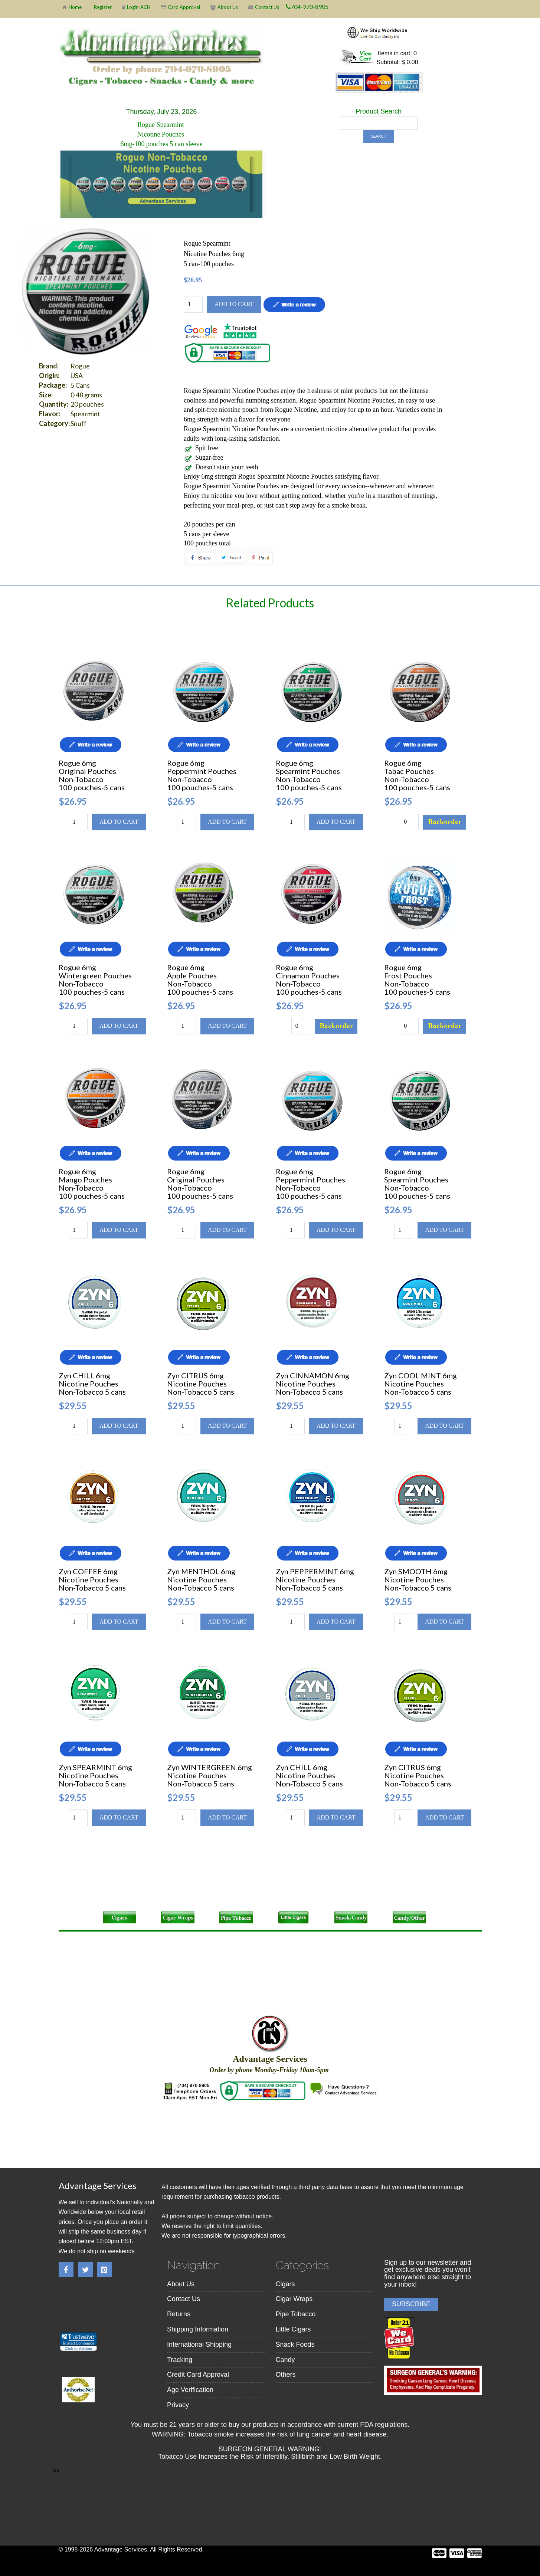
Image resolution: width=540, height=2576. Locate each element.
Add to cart (234, 304)
